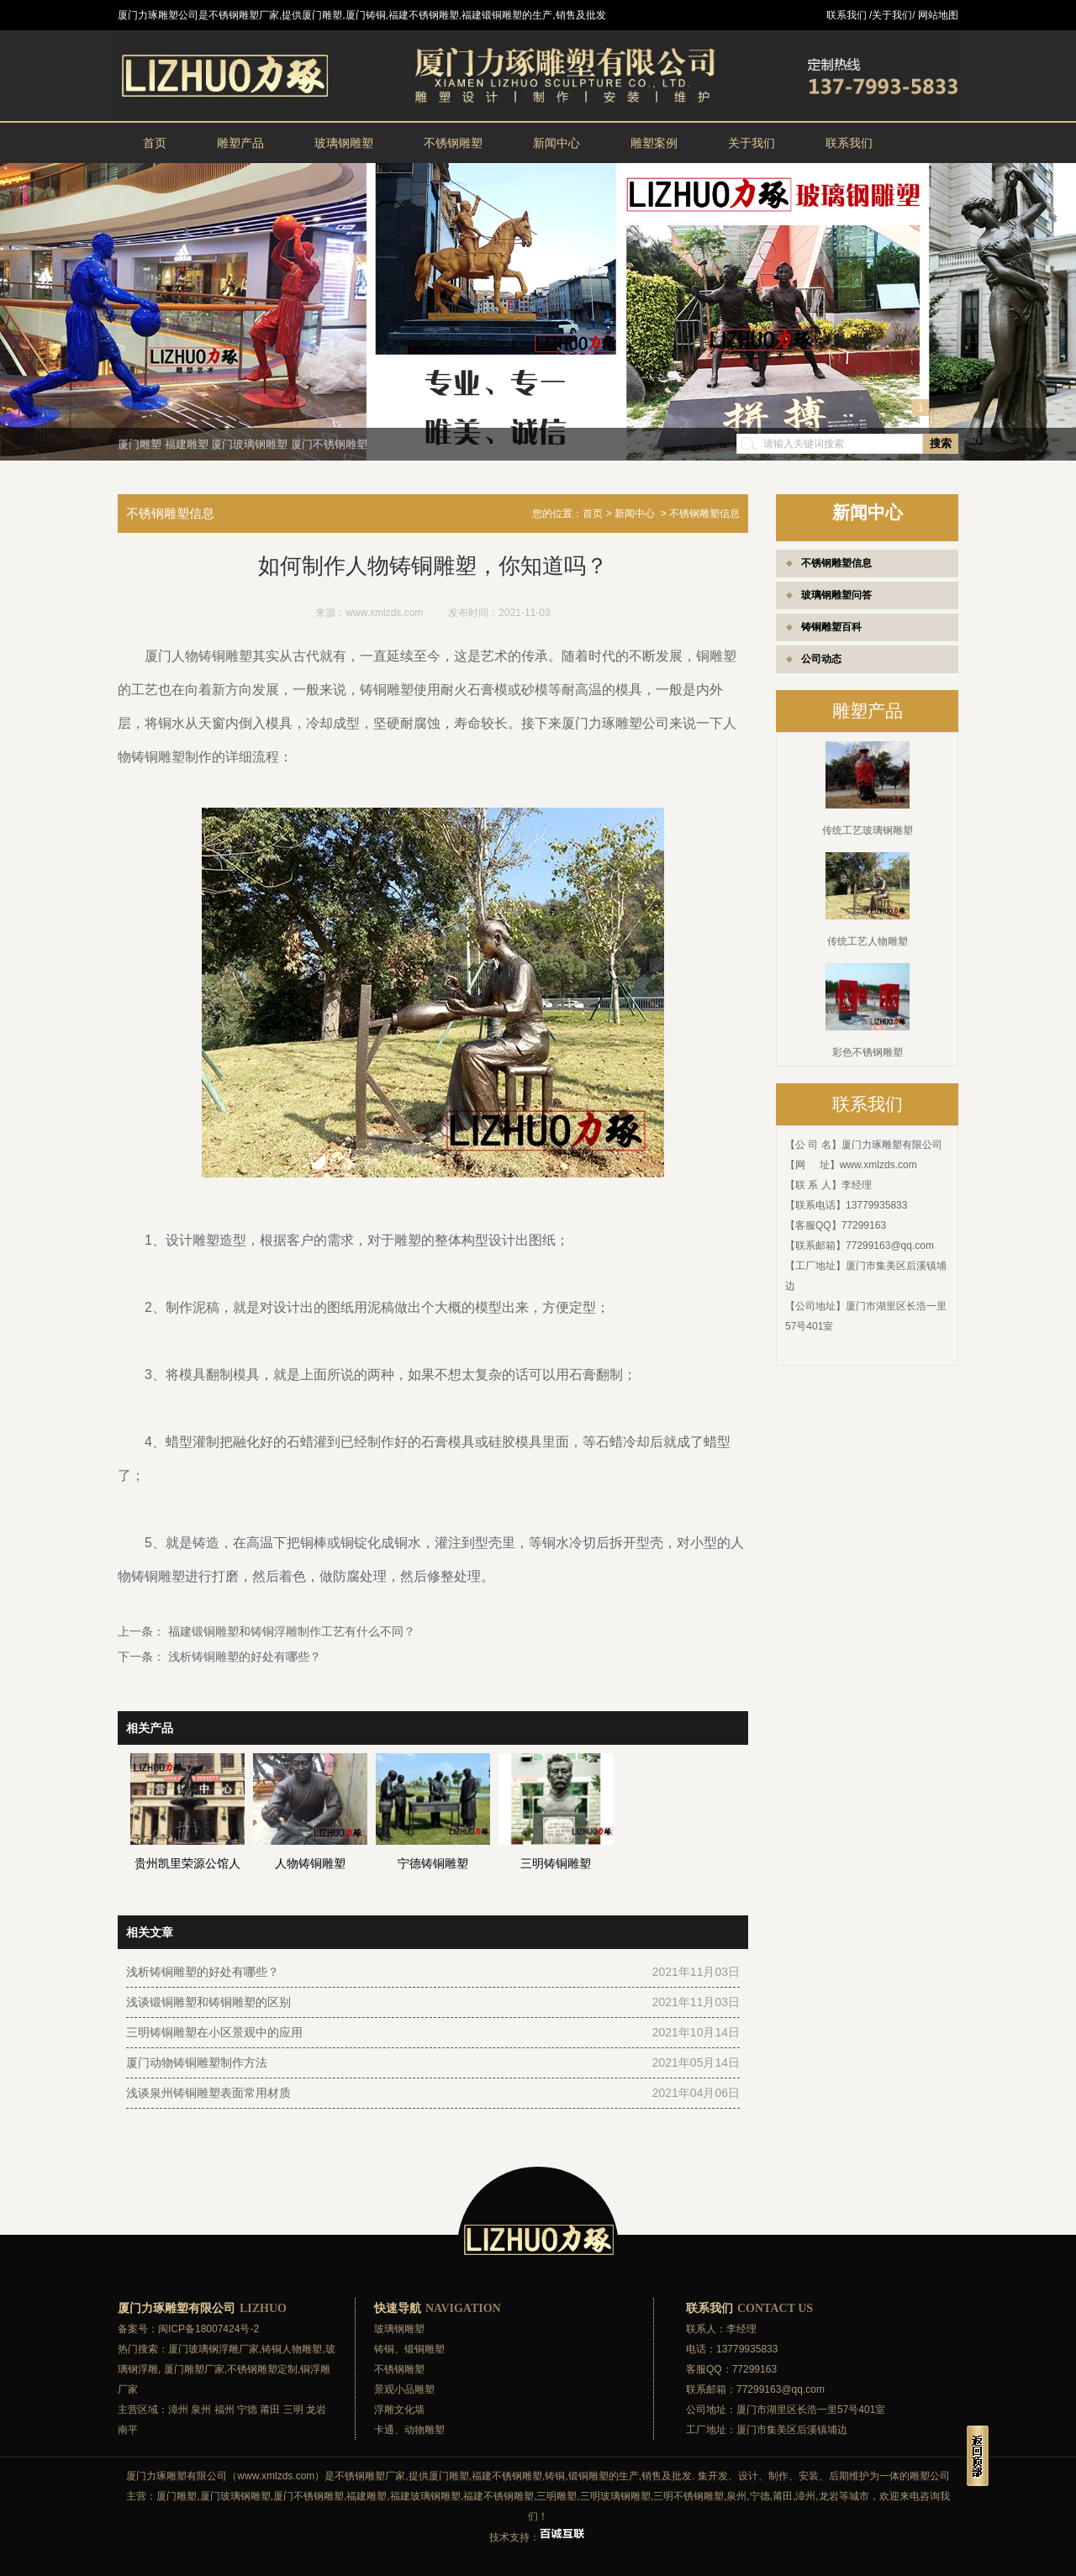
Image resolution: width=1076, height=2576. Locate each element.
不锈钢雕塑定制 (262, 2369)
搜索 (941, 443)
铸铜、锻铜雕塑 (409, 2349)
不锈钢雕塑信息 (836, 563)
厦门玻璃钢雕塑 (249, 444)
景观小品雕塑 (404, 2389)
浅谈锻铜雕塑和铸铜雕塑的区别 (208, 2002)
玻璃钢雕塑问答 (836, 595)
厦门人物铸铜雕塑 (198, 656)
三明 (293, 2409)
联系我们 (849, 143)
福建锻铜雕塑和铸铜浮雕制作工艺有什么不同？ (290, 1631)
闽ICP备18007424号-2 (208, 2329)
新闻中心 (556, 143)
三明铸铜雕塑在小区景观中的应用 (214, 2032)
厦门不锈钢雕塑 (329, 444)
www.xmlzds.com (878, 1165)
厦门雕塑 (139, 444)
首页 (154, 143)
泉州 (201, 2409)
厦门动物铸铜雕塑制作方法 (196, 2062)
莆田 (270, 2409)
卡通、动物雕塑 (409, 2430)
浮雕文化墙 (399, 2409)
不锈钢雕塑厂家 (370, 2476)
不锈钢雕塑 (453, 143)
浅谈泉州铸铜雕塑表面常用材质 (208, 2092)
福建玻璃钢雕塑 (425, 2496)
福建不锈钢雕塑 (507, 2476)
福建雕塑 (186, 444)
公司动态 (821, 659)
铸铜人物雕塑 (291, 2349)
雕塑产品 (240, 143)
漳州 (178, 2409)
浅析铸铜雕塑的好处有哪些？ (243, 1656)
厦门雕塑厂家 (194, 2369)
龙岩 (316, 2409)
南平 (128, 2430)
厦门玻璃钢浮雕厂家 (213, 2349)
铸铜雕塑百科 (831, 627)
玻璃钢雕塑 (343, 143)
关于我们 (751, 143)
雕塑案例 (654, 143)
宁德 (247, 2409)
